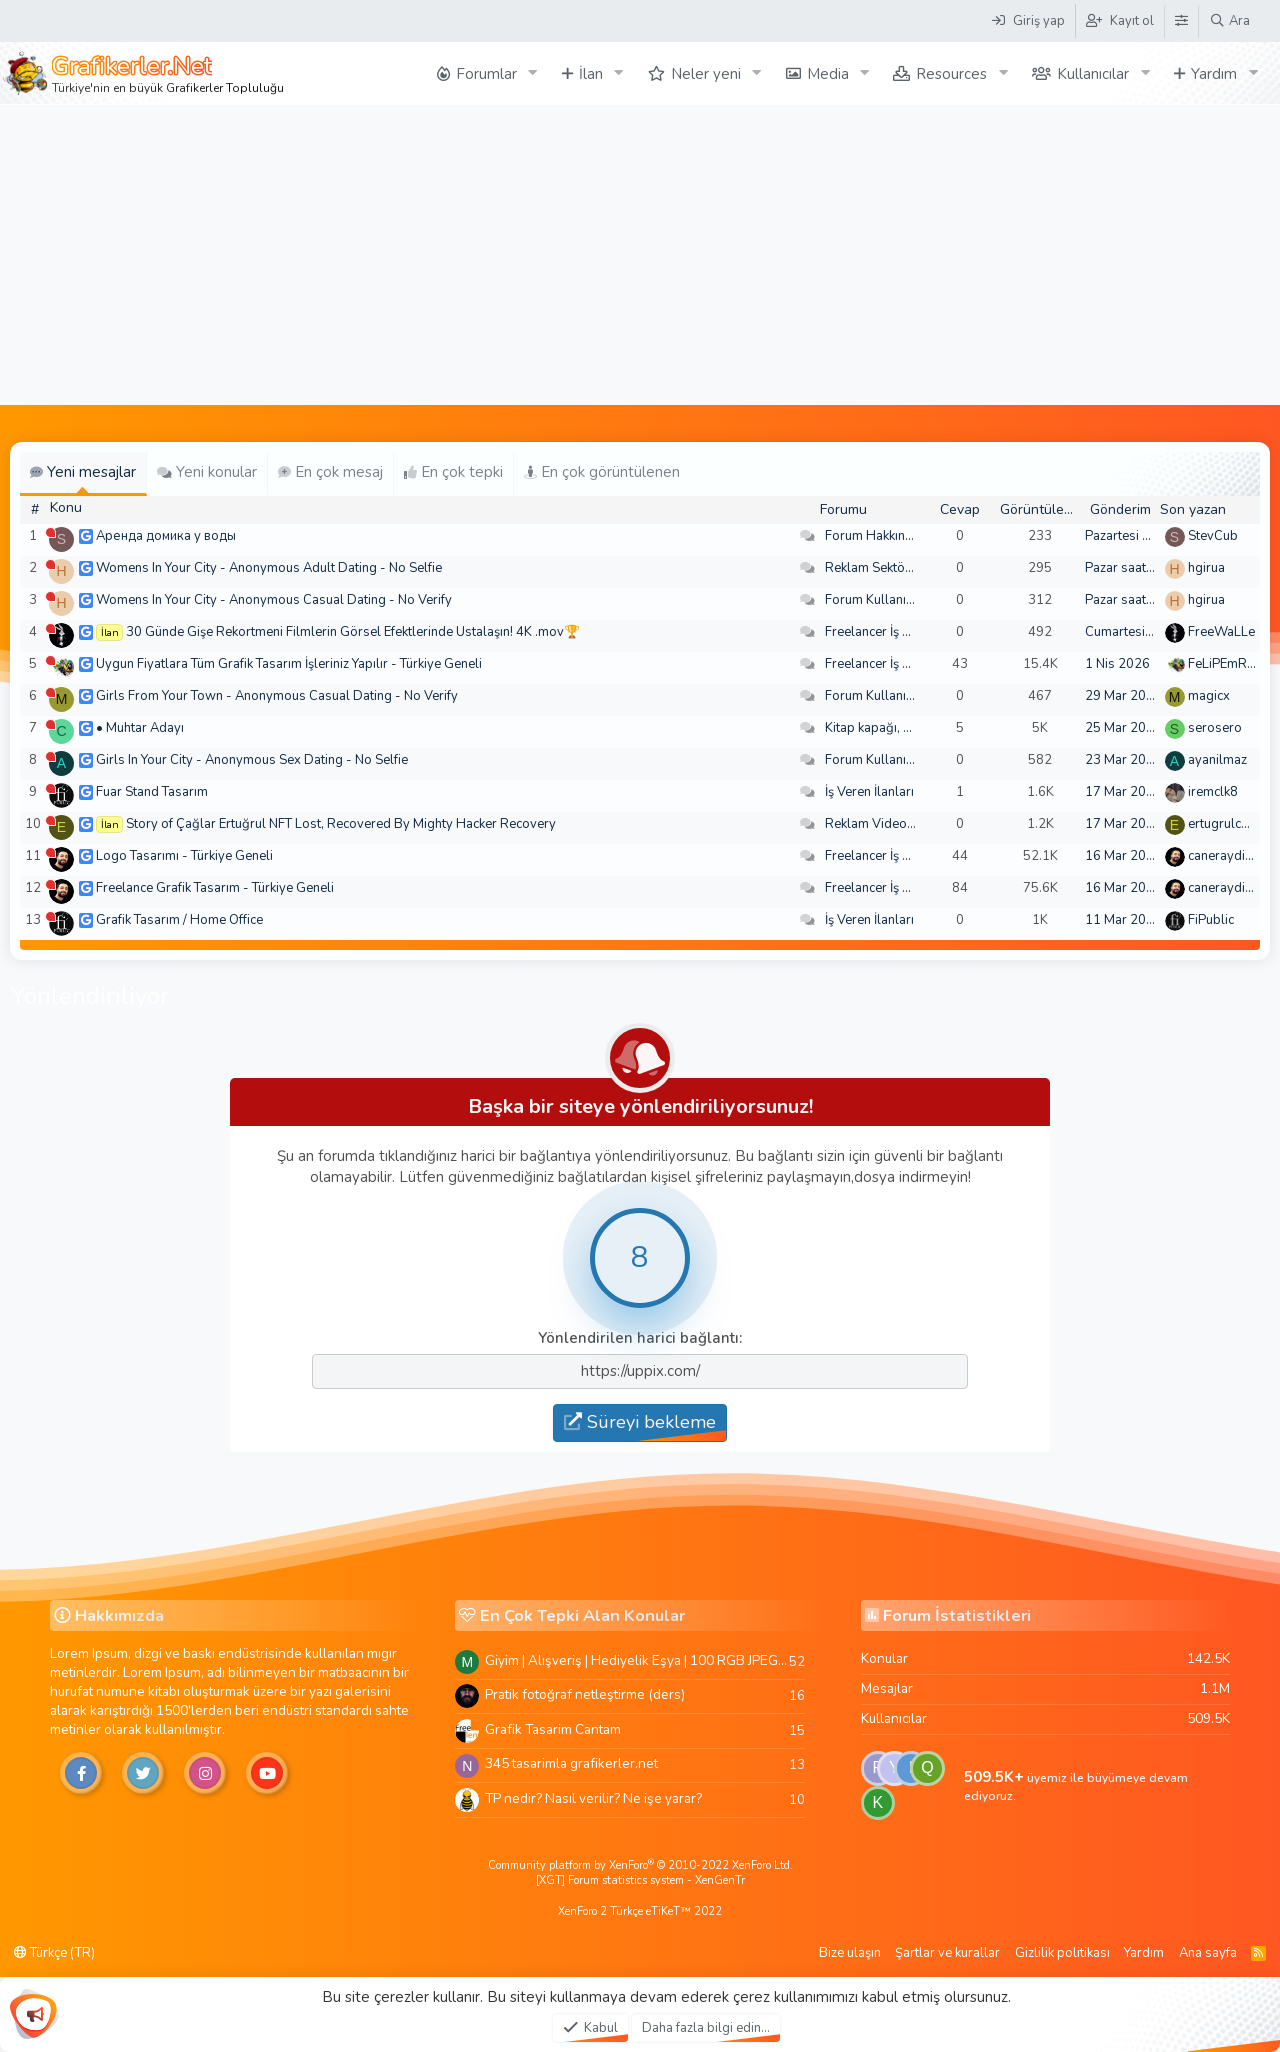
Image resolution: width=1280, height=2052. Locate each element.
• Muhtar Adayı (140, 728)
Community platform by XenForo (640, 1865)
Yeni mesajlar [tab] (83, 472)
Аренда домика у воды (166, 536)
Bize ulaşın (850, 1953)
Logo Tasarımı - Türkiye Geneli (184, 856)
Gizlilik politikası (1062, 1953)
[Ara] (1229, 21)
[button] (533, 73)
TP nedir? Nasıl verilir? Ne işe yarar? (593, 1798)
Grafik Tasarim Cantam (553, 1729)
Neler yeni (706, 74)
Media (828, 74)
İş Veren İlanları (869, 792)
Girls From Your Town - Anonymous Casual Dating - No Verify (277, 696)
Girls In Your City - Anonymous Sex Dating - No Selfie (252, 760)
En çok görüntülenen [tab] (602, 472)
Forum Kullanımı (872, 600)
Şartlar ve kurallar (947, 1953)
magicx (1209, 696)
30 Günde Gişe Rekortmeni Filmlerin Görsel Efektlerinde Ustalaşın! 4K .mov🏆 (353, 632)
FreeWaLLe (1221, 632)
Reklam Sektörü (871, 568)
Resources (951, 74)
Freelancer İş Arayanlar (892, 632)
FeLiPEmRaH (1226, 664)
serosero (1215, 728)
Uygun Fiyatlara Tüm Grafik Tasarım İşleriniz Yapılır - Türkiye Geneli (289, 664)
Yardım (1214, 74)
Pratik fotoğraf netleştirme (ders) (585, 1694)
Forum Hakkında (872, 536)
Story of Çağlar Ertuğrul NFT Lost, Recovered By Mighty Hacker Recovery (341, 824)
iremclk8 (1213, 792)
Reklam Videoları (875, 824)
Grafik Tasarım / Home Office (179, 920)
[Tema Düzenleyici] (1181, 21)
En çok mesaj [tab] (330, 472)
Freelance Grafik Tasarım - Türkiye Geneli (215, 888)
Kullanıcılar (1093, 74)
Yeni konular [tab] (207, 472)
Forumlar (486, 74)
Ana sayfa (1208, 1953)
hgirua (1206, 568)
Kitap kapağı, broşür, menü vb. (913, 728)
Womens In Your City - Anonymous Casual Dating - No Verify (274, 600)
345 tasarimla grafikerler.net (571, 1763)
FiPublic (1211, 920)
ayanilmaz (1217, 760)
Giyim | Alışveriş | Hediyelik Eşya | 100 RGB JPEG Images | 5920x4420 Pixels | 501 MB (637, 1660)
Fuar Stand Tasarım (152, 792)
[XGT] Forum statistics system (640, 1880)
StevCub (1213, 536)
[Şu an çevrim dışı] (50, 532)
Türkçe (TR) (54, 1953)
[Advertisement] (640, 255)
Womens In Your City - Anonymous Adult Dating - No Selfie (269, 568)
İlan (591, 74)
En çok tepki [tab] (453, 472)
